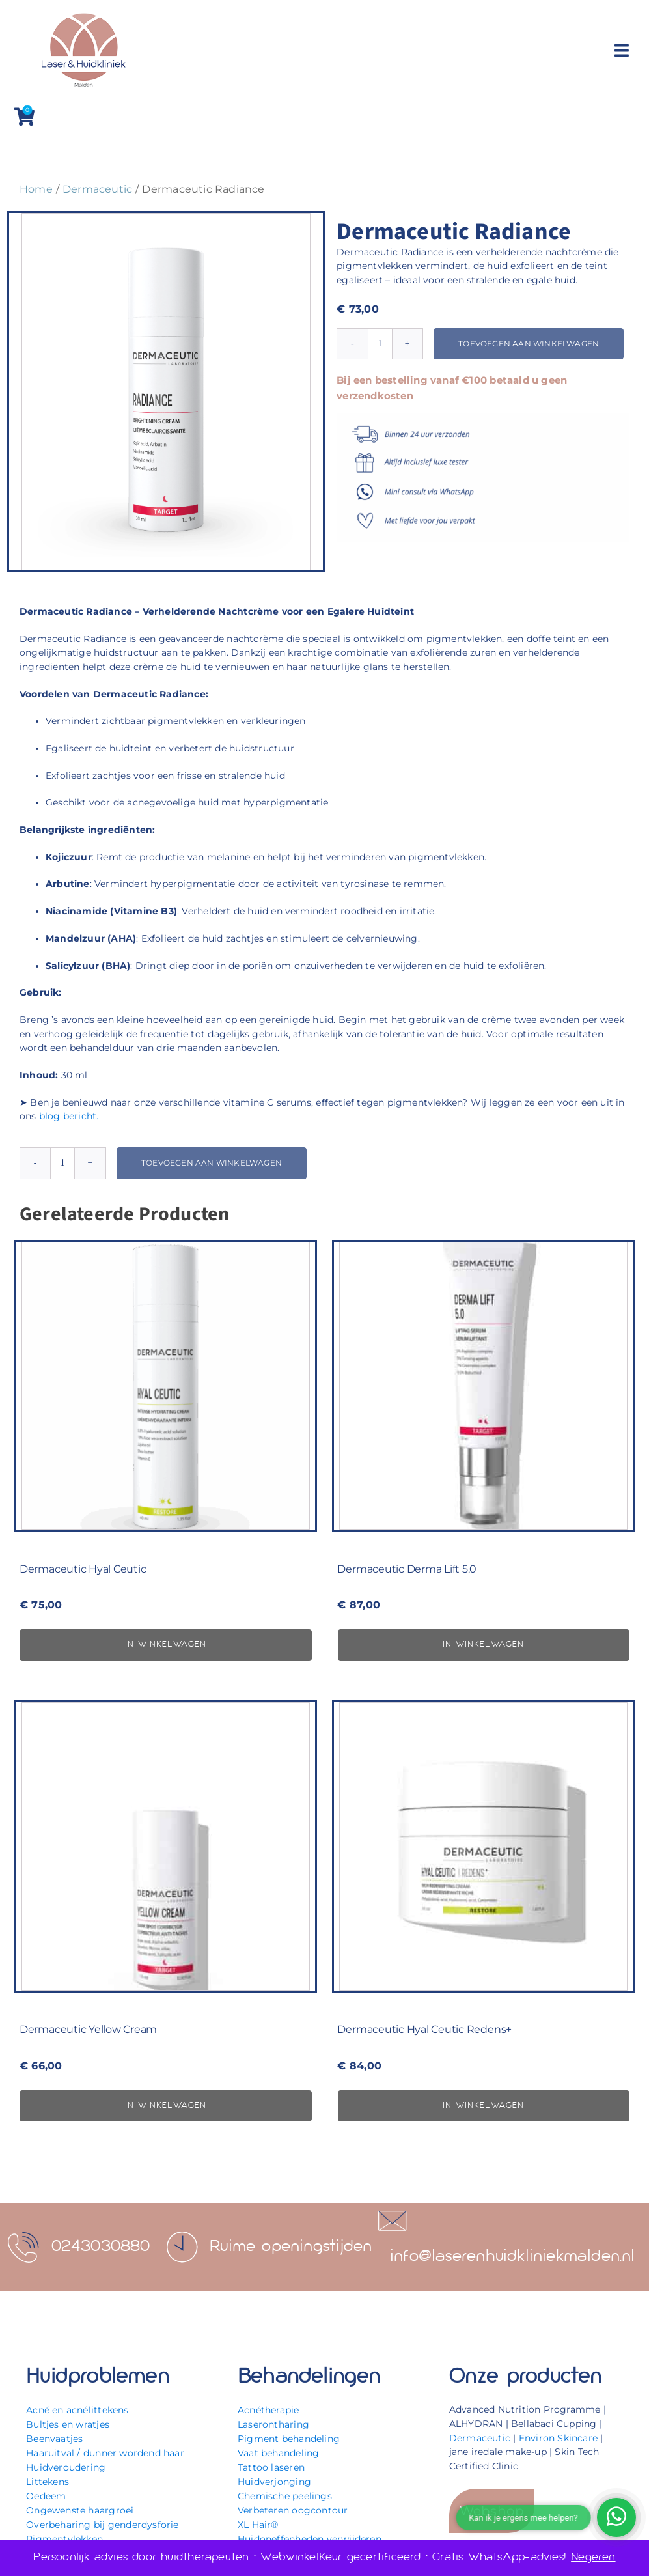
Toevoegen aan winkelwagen (528, 343)
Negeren (593, 2557)
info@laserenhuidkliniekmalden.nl (512, 2257)
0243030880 (100, 2247)
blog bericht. (69, 1116)
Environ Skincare (558, 2438)
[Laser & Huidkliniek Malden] (83, 14)
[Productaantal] (380, 343)
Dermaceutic (479, 2438)
